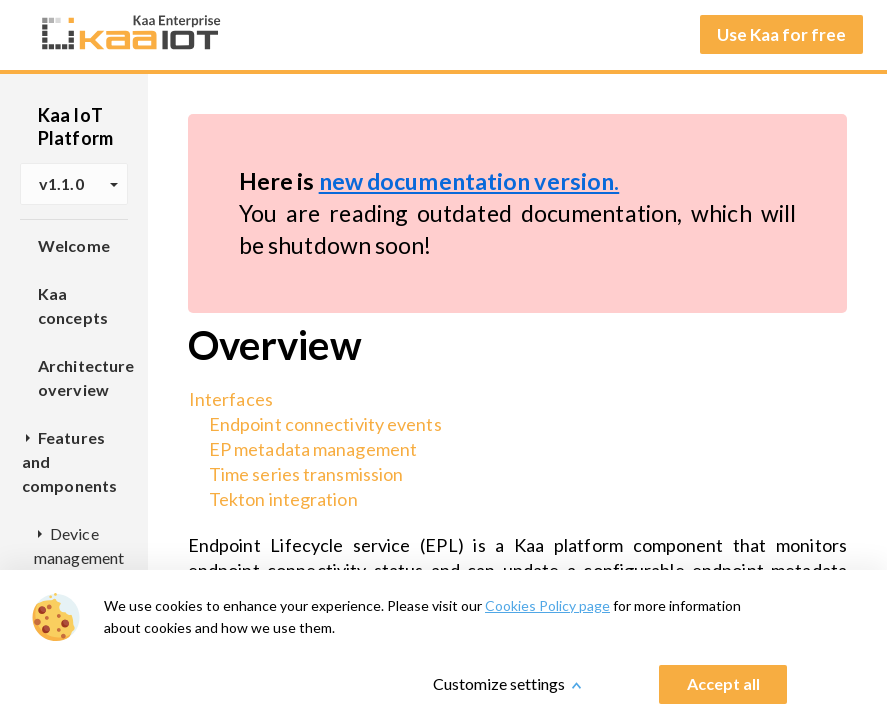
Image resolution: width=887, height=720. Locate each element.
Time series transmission (306, 474)
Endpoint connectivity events (325, 424)
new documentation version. (469, 181)
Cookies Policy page (547, 605)
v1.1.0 (78, 183)
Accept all (723, 683)
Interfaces (231, 399)
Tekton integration (283, 499)
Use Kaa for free (781, 34)
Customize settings (499, 683)
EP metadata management (313, 449)
